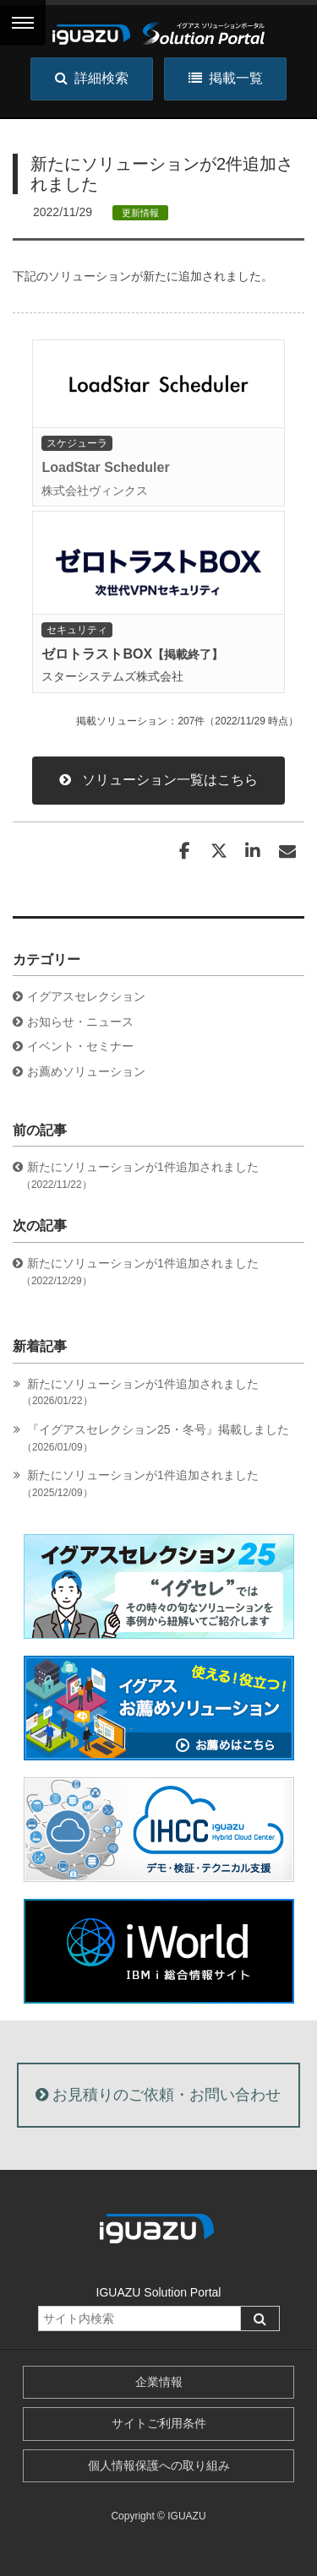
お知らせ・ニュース (80, 1021)
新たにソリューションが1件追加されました (142, 1392)
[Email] (287, 851)
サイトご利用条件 (159, 2423)
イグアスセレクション (86, 996)
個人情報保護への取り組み (159, 2465)
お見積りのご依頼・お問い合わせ (158, 2094)
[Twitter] (219, 851)
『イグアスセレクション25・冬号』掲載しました (157, 1438)
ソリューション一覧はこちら (158, 780)
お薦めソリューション (86, 1071)
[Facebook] (184, 851)
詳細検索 (91, 78)
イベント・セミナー (80, 1046)
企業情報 (159, 2382)
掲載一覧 (226, 78)
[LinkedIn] (252, 851)
